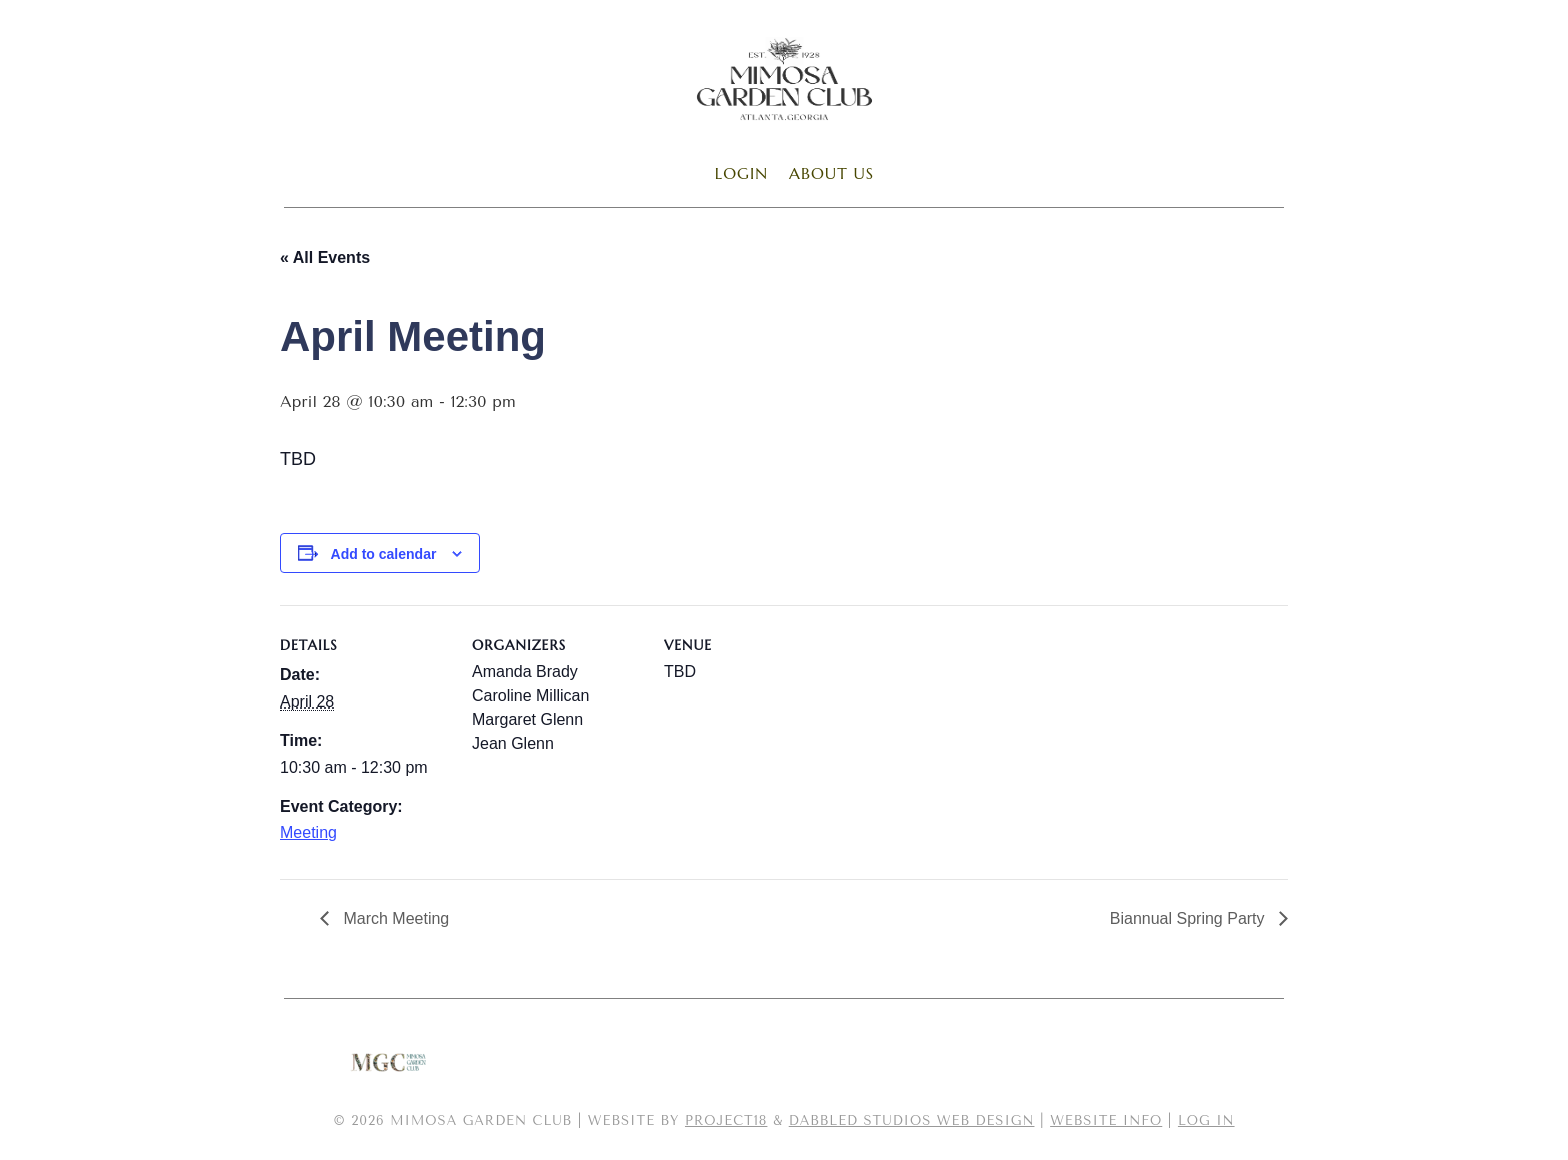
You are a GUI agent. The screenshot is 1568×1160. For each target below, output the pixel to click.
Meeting (308, 832)
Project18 (726, 1120)
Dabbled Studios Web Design (912, 1120)
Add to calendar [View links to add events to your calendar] (384, 554)
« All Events (325, 257)
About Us (831, 173)
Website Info (1106, 1120)
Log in (1206, 1120)
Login (741, 173)
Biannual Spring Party (1189, 918)
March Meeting (394, 918)
